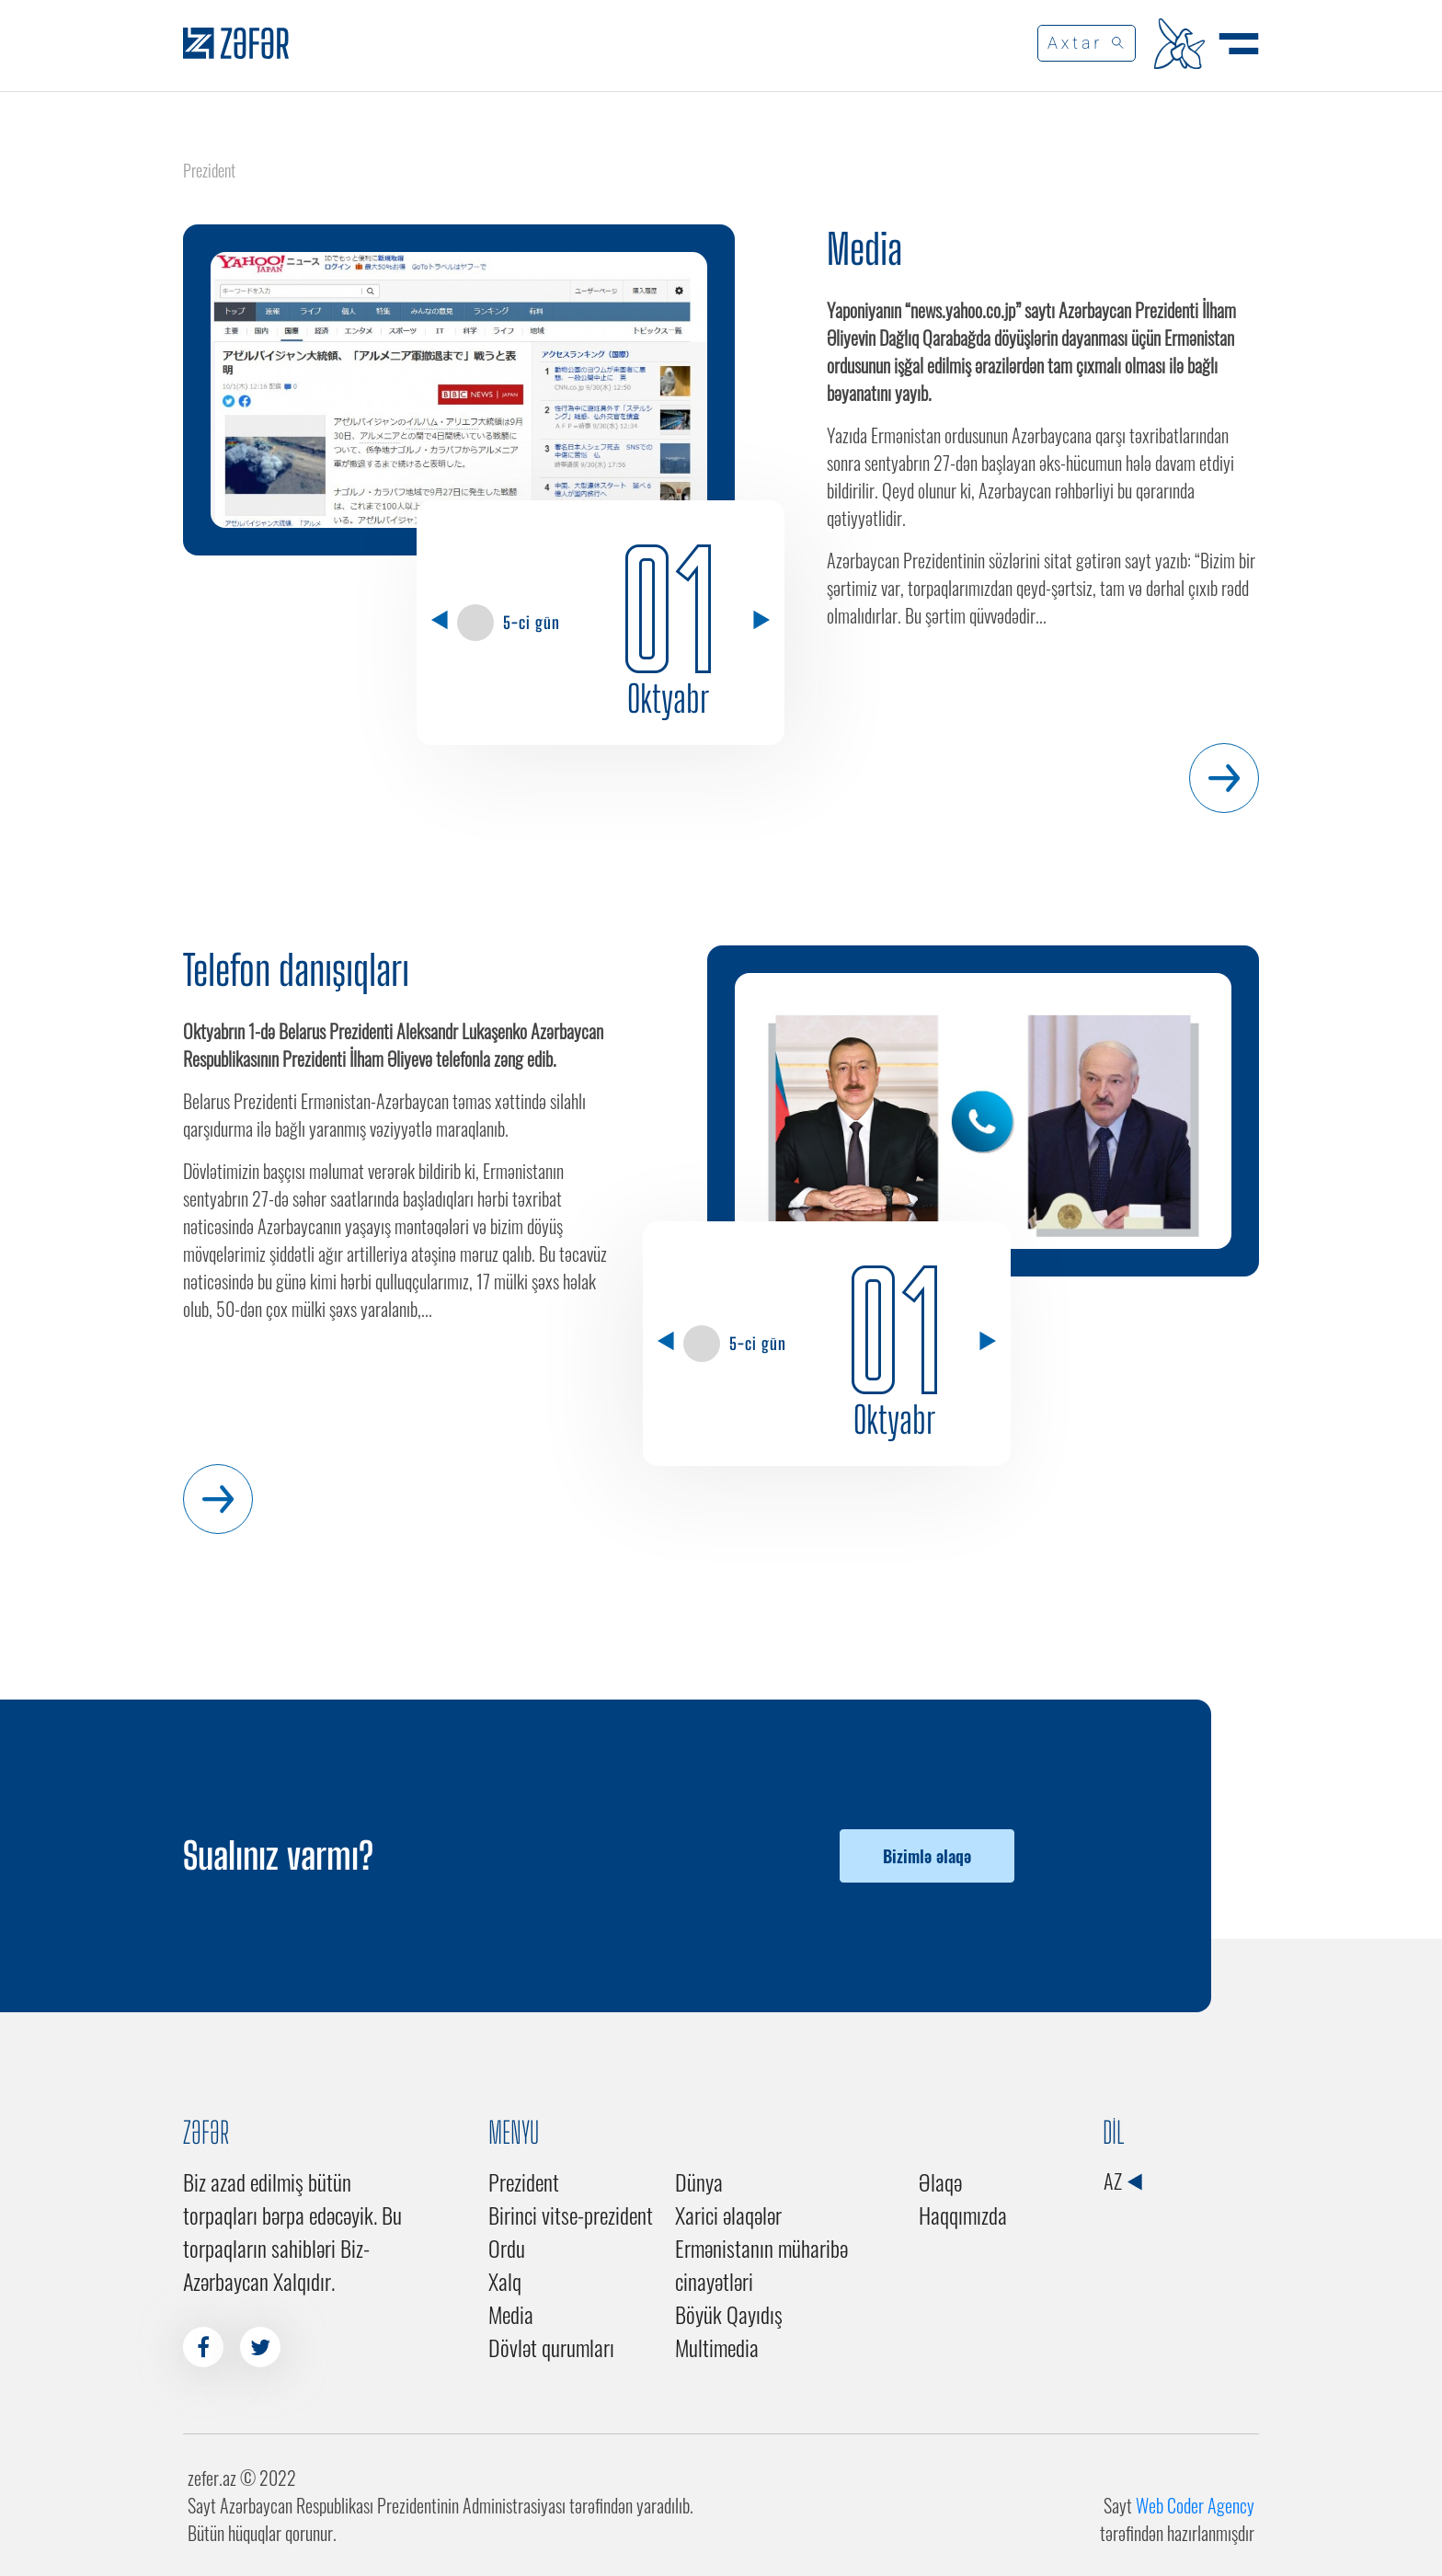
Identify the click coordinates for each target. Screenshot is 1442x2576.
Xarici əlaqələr (728, 2214)
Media (864, 249)
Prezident (523, 2181)
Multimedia (717, 2347)
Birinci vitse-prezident (570, 2214)
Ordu (506, 2247)
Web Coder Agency (1195, 2505)
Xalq (504, 2280)
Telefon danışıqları (296, 970)
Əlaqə (940, 2181)
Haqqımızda (963, 2214)
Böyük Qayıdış (729, 2313)
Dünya (699, 2181)
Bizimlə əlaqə (927, 1856)
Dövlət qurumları (551, 2347)
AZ (1122, 2180)
